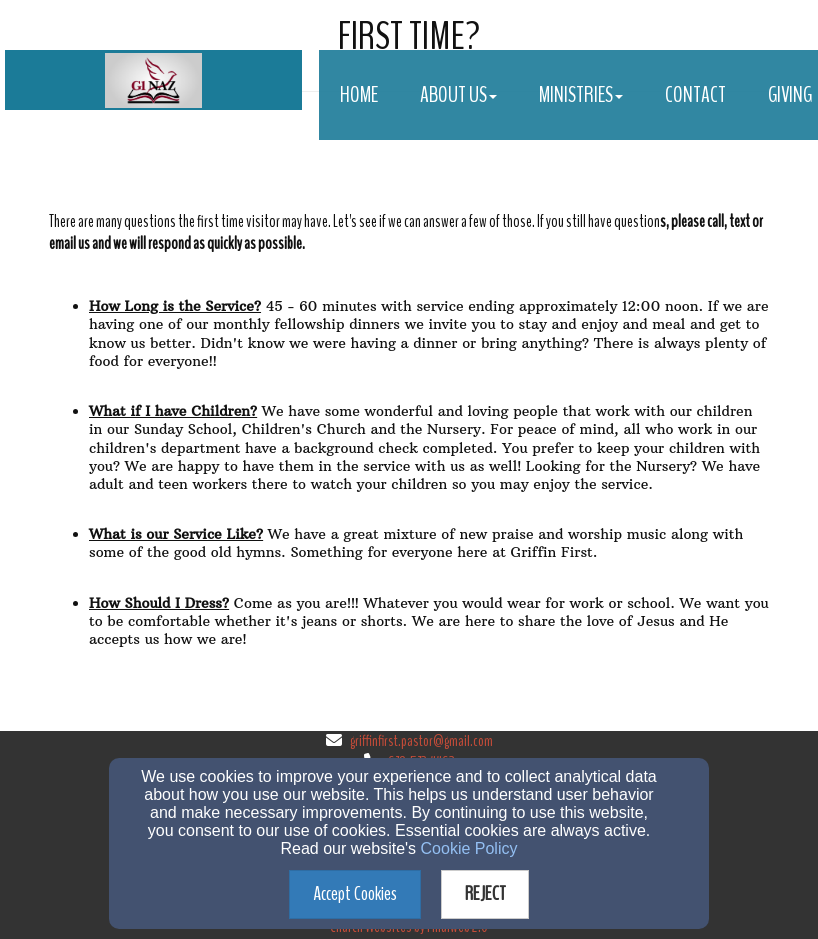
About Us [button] (458, 95)
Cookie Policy (469, 848)
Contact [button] (695, 95)
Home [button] (359, 95)
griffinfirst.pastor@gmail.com (421, 741)
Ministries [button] (581, 95)
